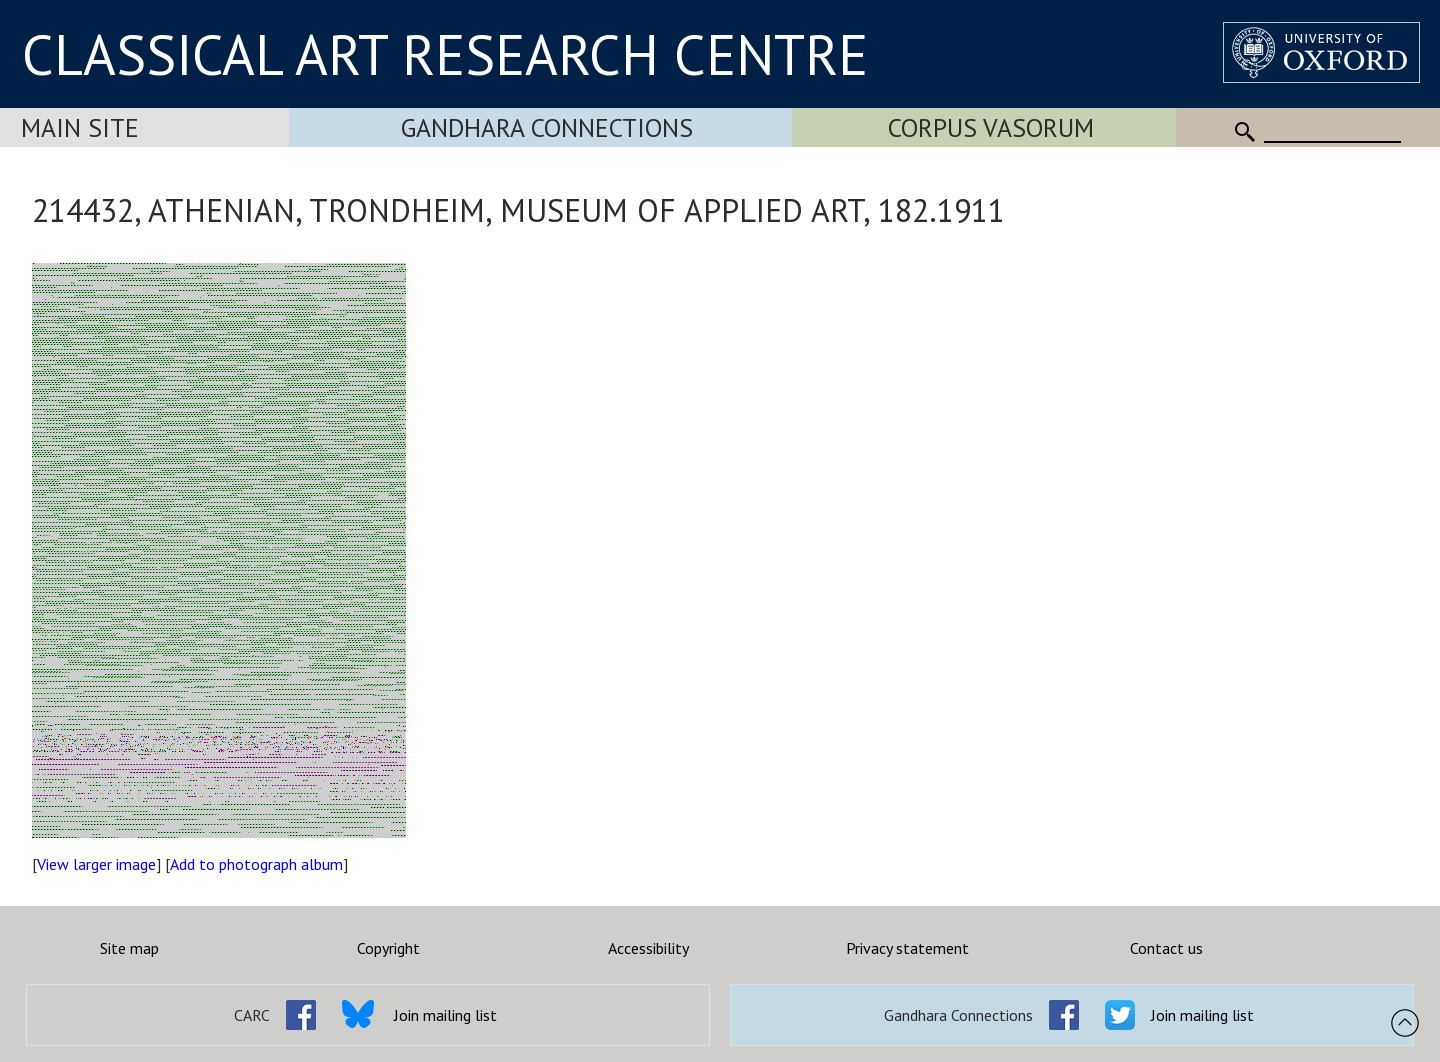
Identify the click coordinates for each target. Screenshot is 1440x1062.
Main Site (80, 127)
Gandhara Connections (547, 127)
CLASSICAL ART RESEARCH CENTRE (445, 54)
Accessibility (648, 948)
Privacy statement (907, 948)
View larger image (96, 864)
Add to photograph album (256, 864)
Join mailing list (445, 1015)
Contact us (1166, 948)
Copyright (388, 948)
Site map (129, 948)
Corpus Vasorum (991, 127)
